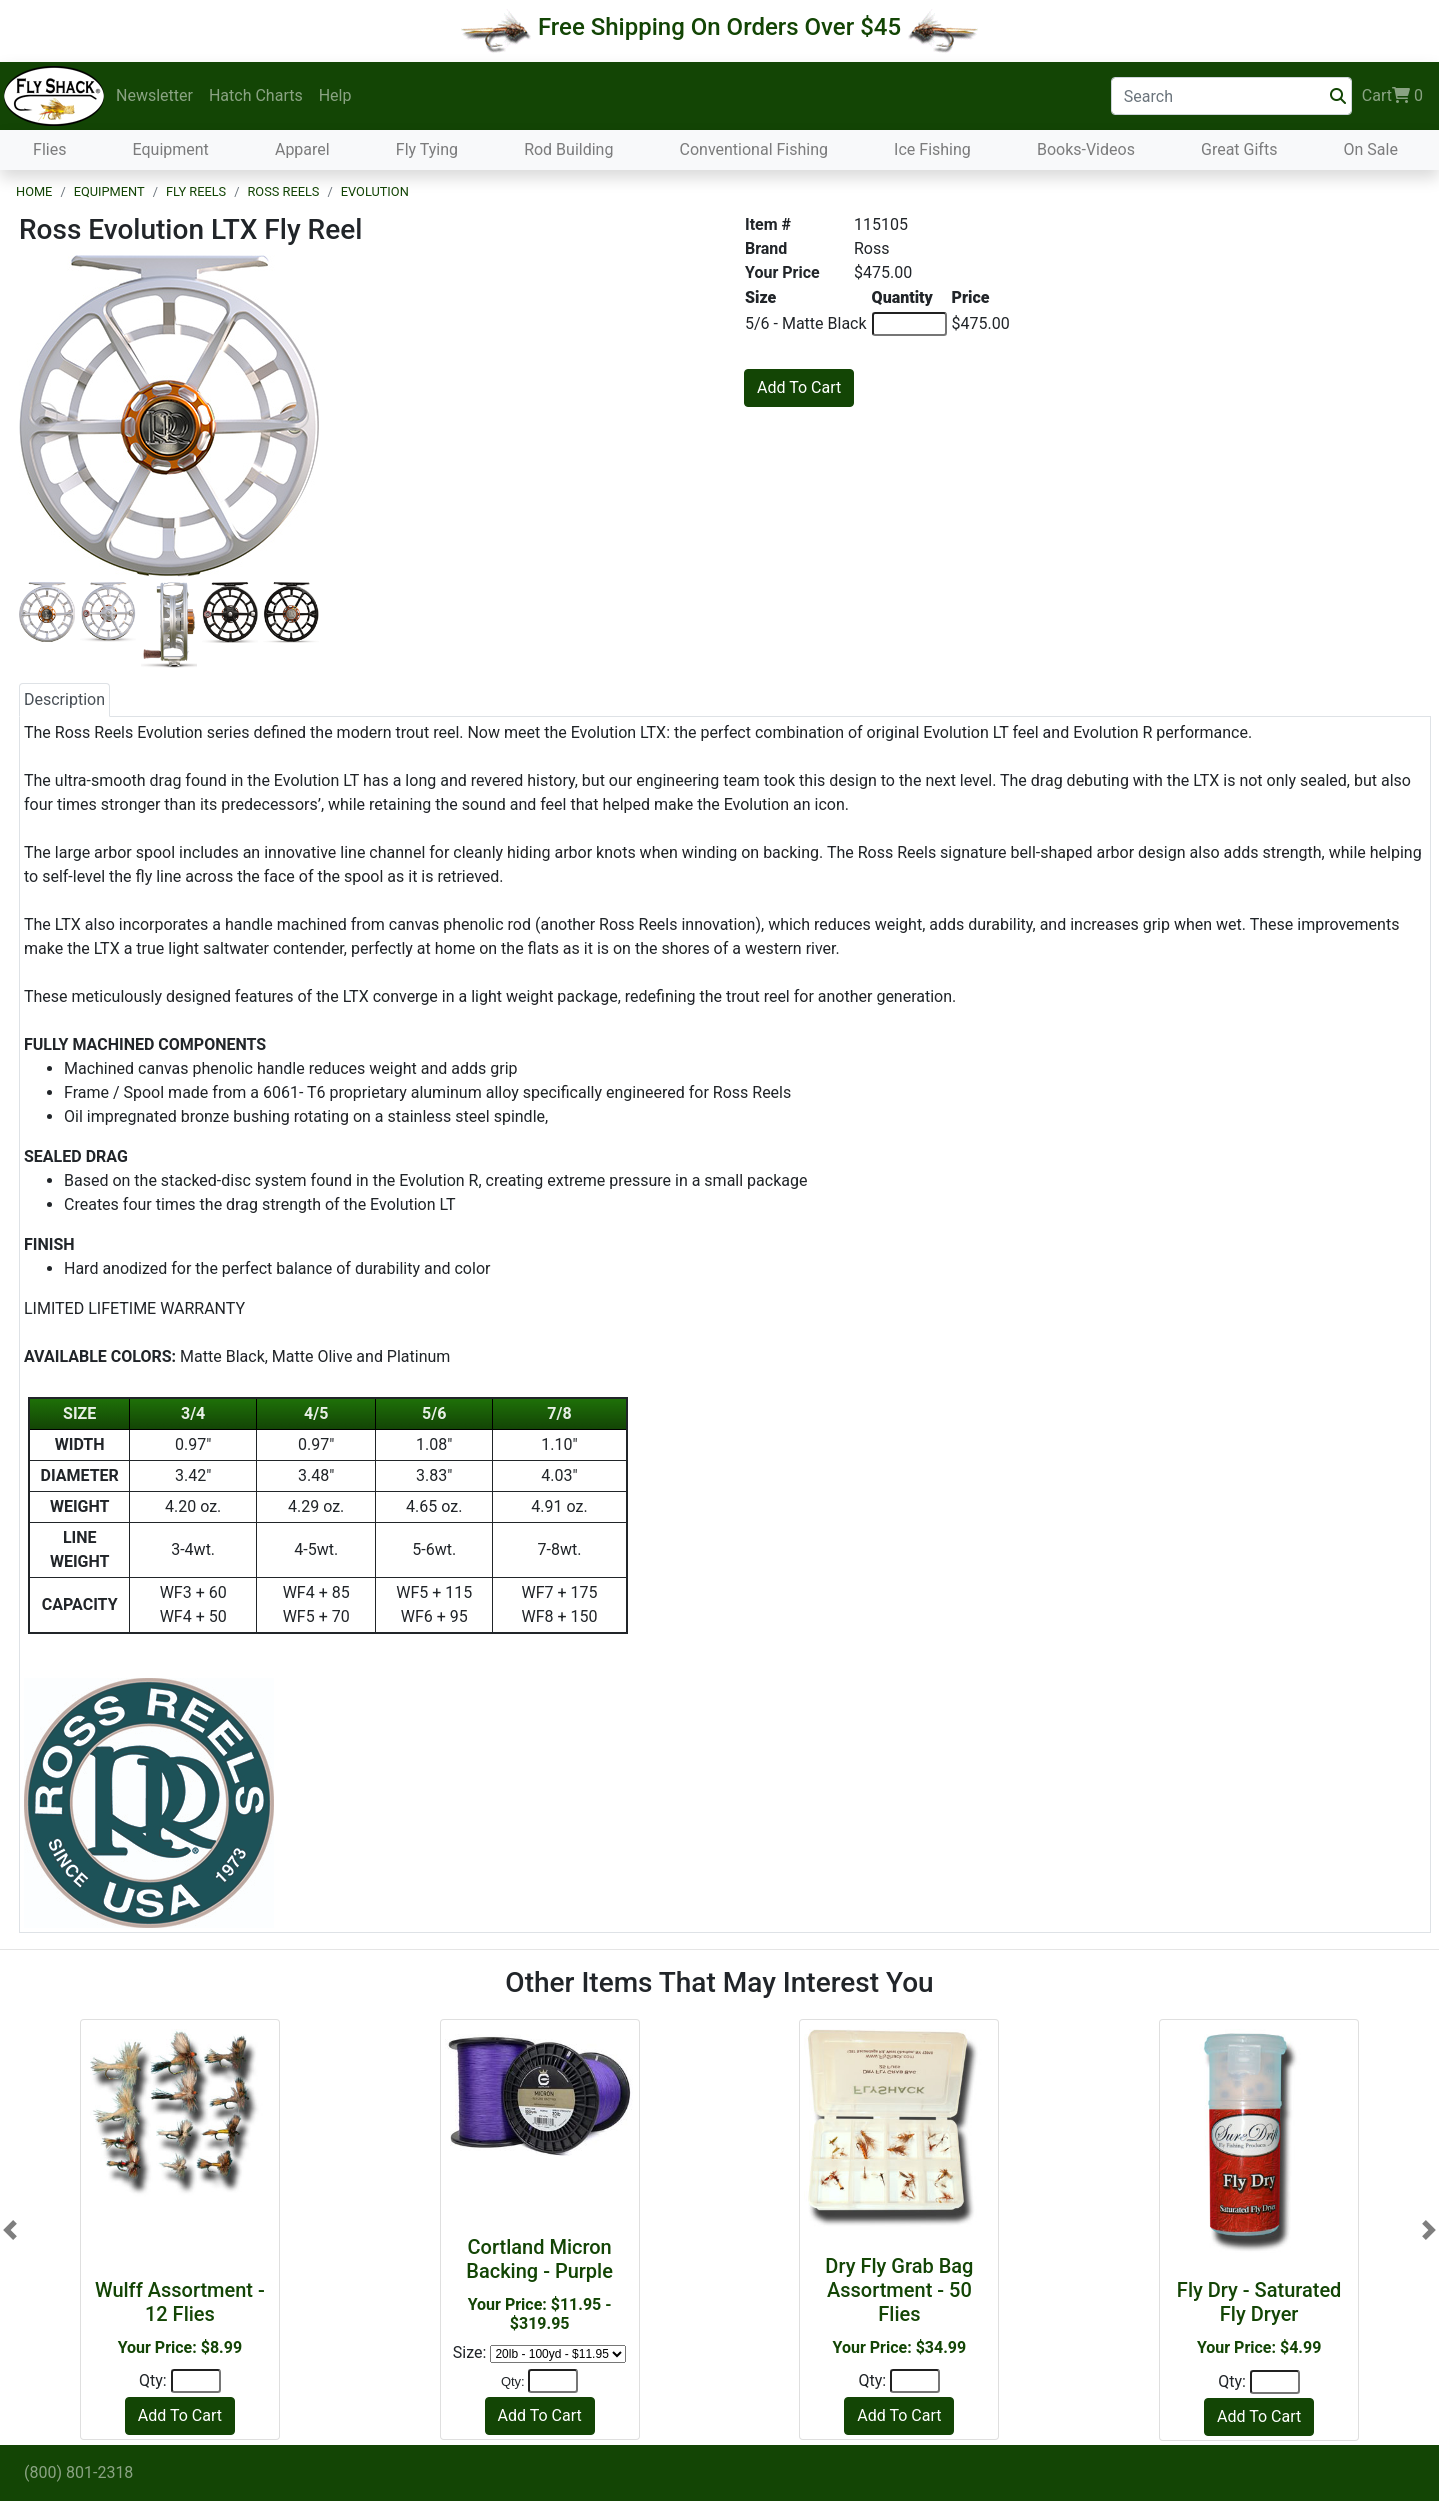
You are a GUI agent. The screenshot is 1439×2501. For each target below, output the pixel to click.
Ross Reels (283, 191)
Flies (49, 149)
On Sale (1370, 149)
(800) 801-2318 (78, 2472)
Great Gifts (1239, 149)
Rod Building (568, 149)
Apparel (302, 149)
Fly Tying (427, 149)
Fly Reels (196, 191)
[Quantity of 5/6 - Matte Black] (909, 324)
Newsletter (154, 95)
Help (335, 95)
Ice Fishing (932, 149)
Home (34, 191)
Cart (1392, 96)
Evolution (375, 191)
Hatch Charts (256, 95)
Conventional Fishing (754, 149)
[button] (10, 2229)
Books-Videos (1086, 149)
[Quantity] (196, 2381)
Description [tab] (64, 699)
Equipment (171, 149)
